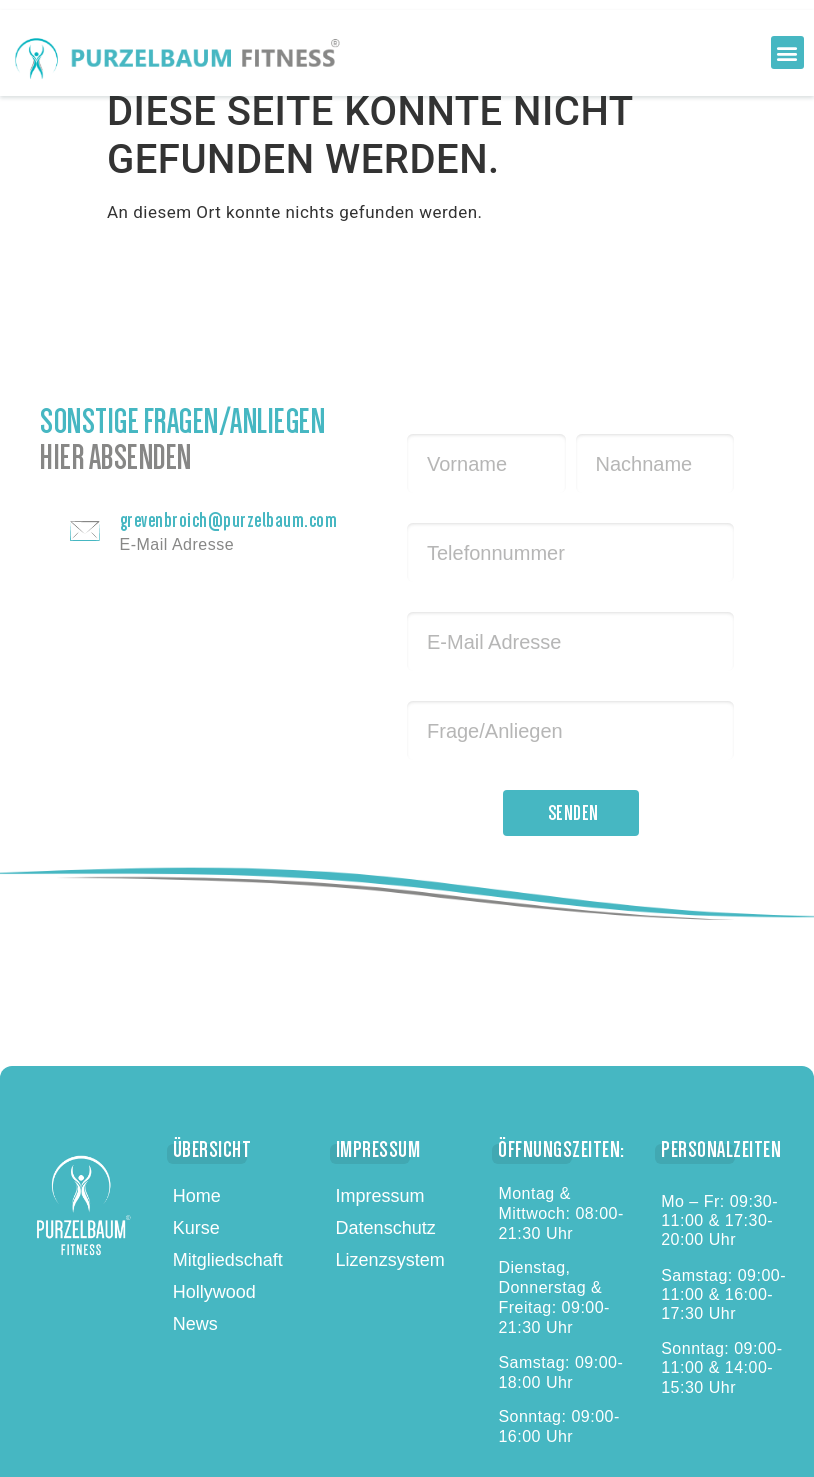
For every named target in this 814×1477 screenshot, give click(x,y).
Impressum (380, 1196)
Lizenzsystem (390, 1260)
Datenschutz (386, 1228)
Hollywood (214, 1292)
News (195, 1324)
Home (197, 1196)
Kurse (196, 1228)
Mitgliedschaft (228, 1260)
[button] (788, 52)
